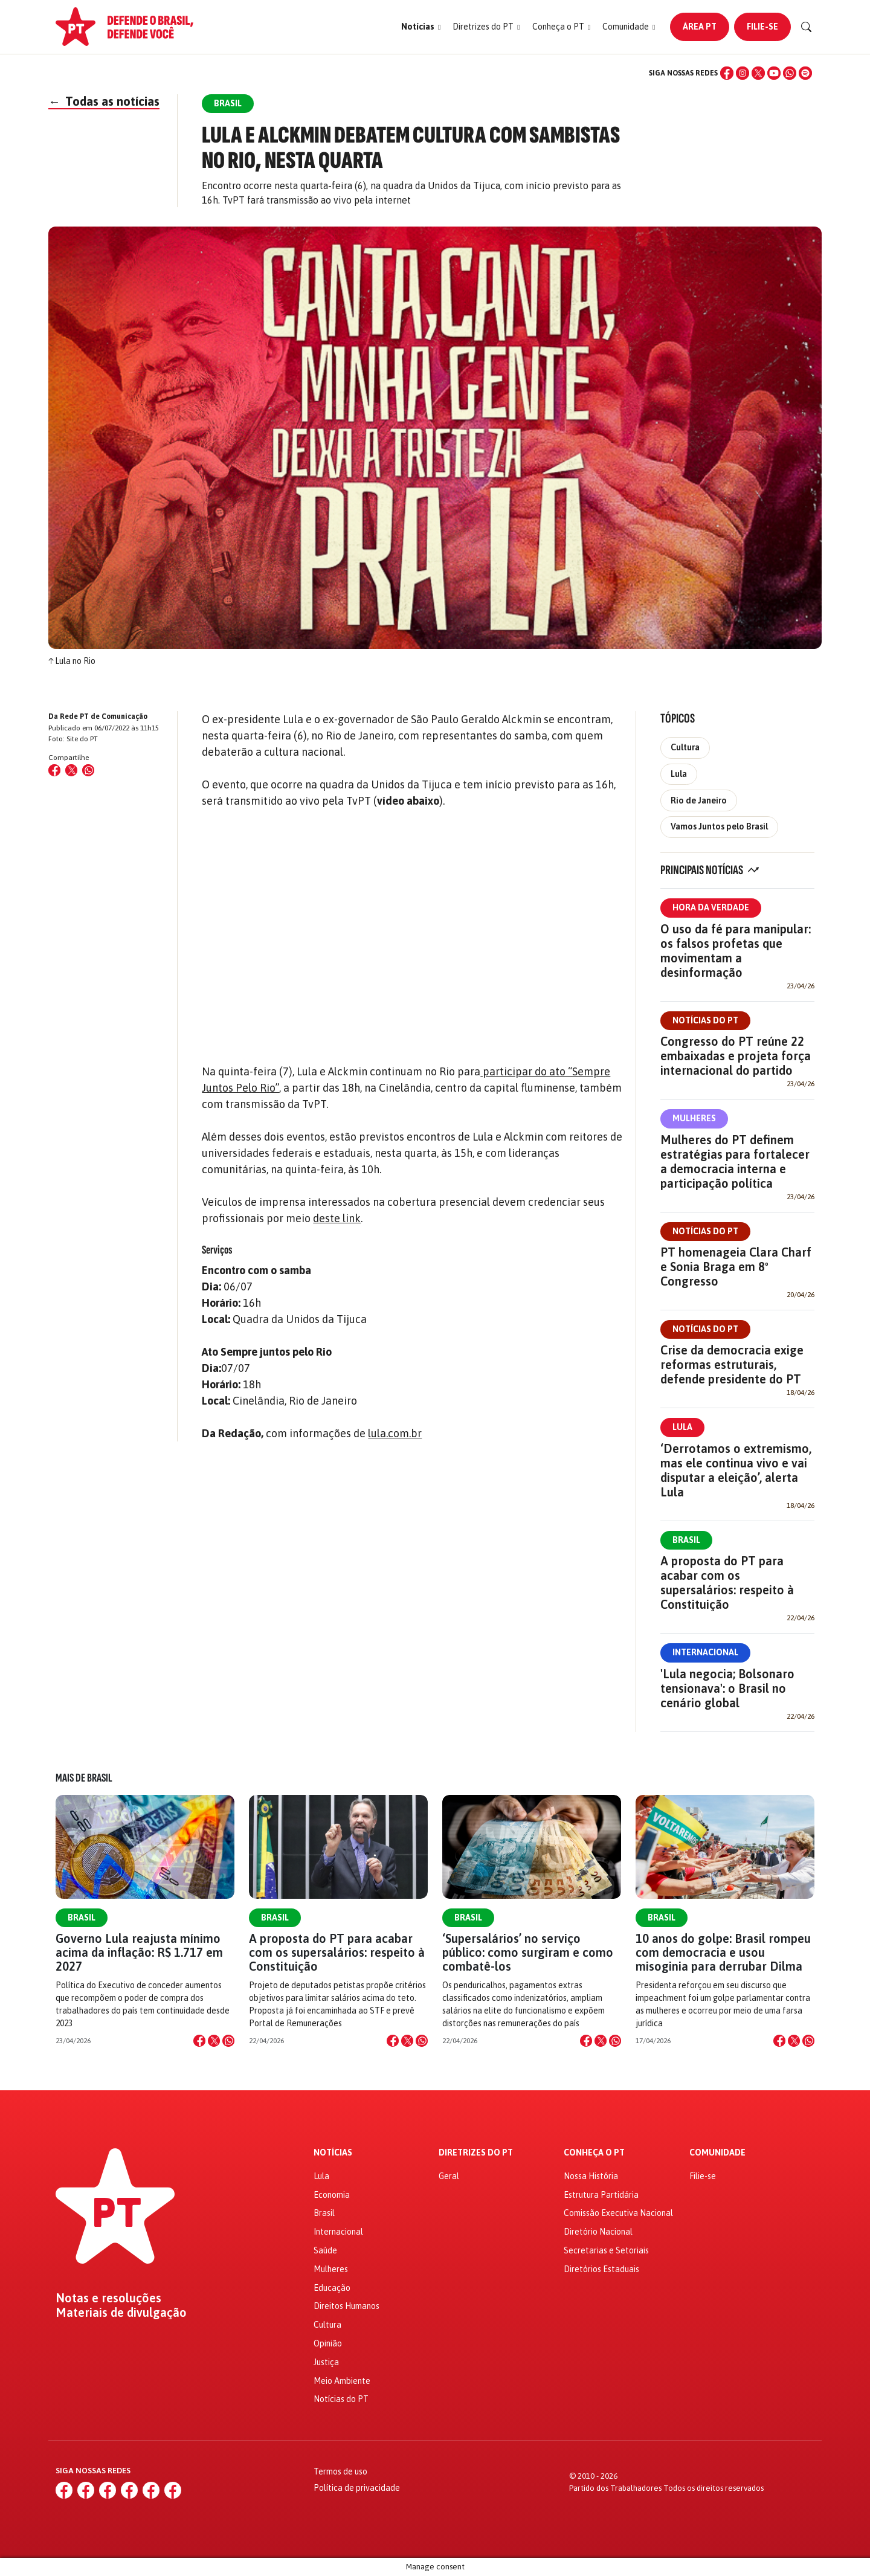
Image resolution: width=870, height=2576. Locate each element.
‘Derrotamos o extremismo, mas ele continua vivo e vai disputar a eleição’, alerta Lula (735, 1470)
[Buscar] (807, 27)
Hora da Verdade (710, 907)
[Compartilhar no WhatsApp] (88, 770)
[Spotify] (805, 73)
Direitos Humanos (346, 2306)
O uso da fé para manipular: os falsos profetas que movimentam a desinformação (735, 950)
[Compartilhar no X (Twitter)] (71, 770)
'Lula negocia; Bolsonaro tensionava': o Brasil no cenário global (727, 1688)
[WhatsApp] (789, 73)
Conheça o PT (594, 2152)
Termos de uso (340, 2471)
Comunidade (717, 2152)
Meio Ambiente (342, 2381)
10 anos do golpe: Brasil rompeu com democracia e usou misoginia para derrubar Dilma (723, 1952)
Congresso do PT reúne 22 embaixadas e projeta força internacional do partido (735, 1055)
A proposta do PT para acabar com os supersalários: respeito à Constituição (727, 1582)
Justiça (326, 2362)
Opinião (328, 2343)
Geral (449, 2176)
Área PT (700, 26)
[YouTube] (774, 73)
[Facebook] (726, 73)
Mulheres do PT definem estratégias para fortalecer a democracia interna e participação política (735, 1161)
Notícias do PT (705, 1020)
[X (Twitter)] (758, 73)
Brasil (686, 1540)
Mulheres (694, 1118)
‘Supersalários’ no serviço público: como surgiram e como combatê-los (527, 1952)
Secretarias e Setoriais (606, 2250)
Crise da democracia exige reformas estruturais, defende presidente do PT (732, 1364)
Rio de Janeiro (699, 800)
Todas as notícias (104, 101)
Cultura (685, 747)
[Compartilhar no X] (214, 2041)
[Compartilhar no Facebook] (54, 770)
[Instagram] (742, 73)
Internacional (705, 1652)
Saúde (325, 2250)
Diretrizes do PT (476, 2152)
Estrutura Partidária (601, 2195)
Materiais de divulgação (121, 2312)
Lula (679, 774)
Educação (332, 2288)
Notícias (333, 2152)
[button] (420, 27)
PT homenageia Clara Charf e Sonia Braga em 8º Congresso (735, 1266)
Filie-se (762, 26)
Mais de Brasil (84, 1778)
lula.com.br (395, 1433)
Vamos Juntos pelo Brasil (719, 826)
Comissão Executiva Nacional (618, 2213)
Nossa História (591, 2176)
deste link (337, 1218)
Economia (332, 2195)
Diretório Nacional (598, 2231)
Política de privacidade (357, 2488)
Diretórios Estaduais (601, 2269)
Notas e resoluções (108, 2298)
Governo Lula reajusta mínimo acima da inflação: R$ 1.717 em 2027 (139, 1952)
